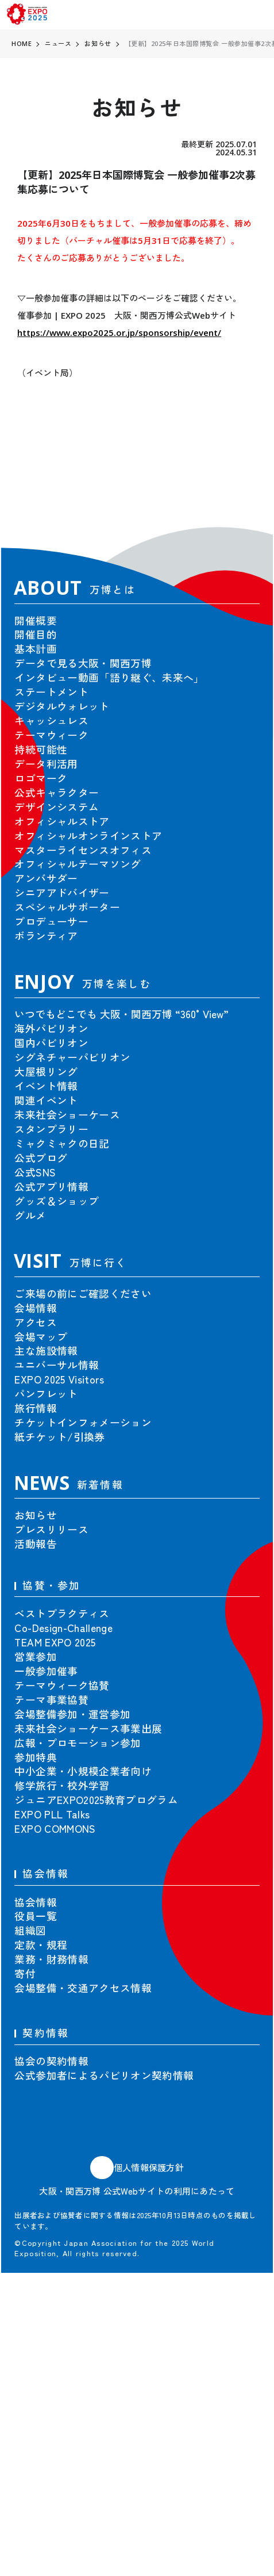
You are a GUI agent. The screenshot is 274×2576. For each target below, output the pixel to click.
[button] (237, 487)
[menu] (257, 14)
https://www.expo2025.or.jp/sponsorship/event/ (119, 332)
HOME (21, 43)
